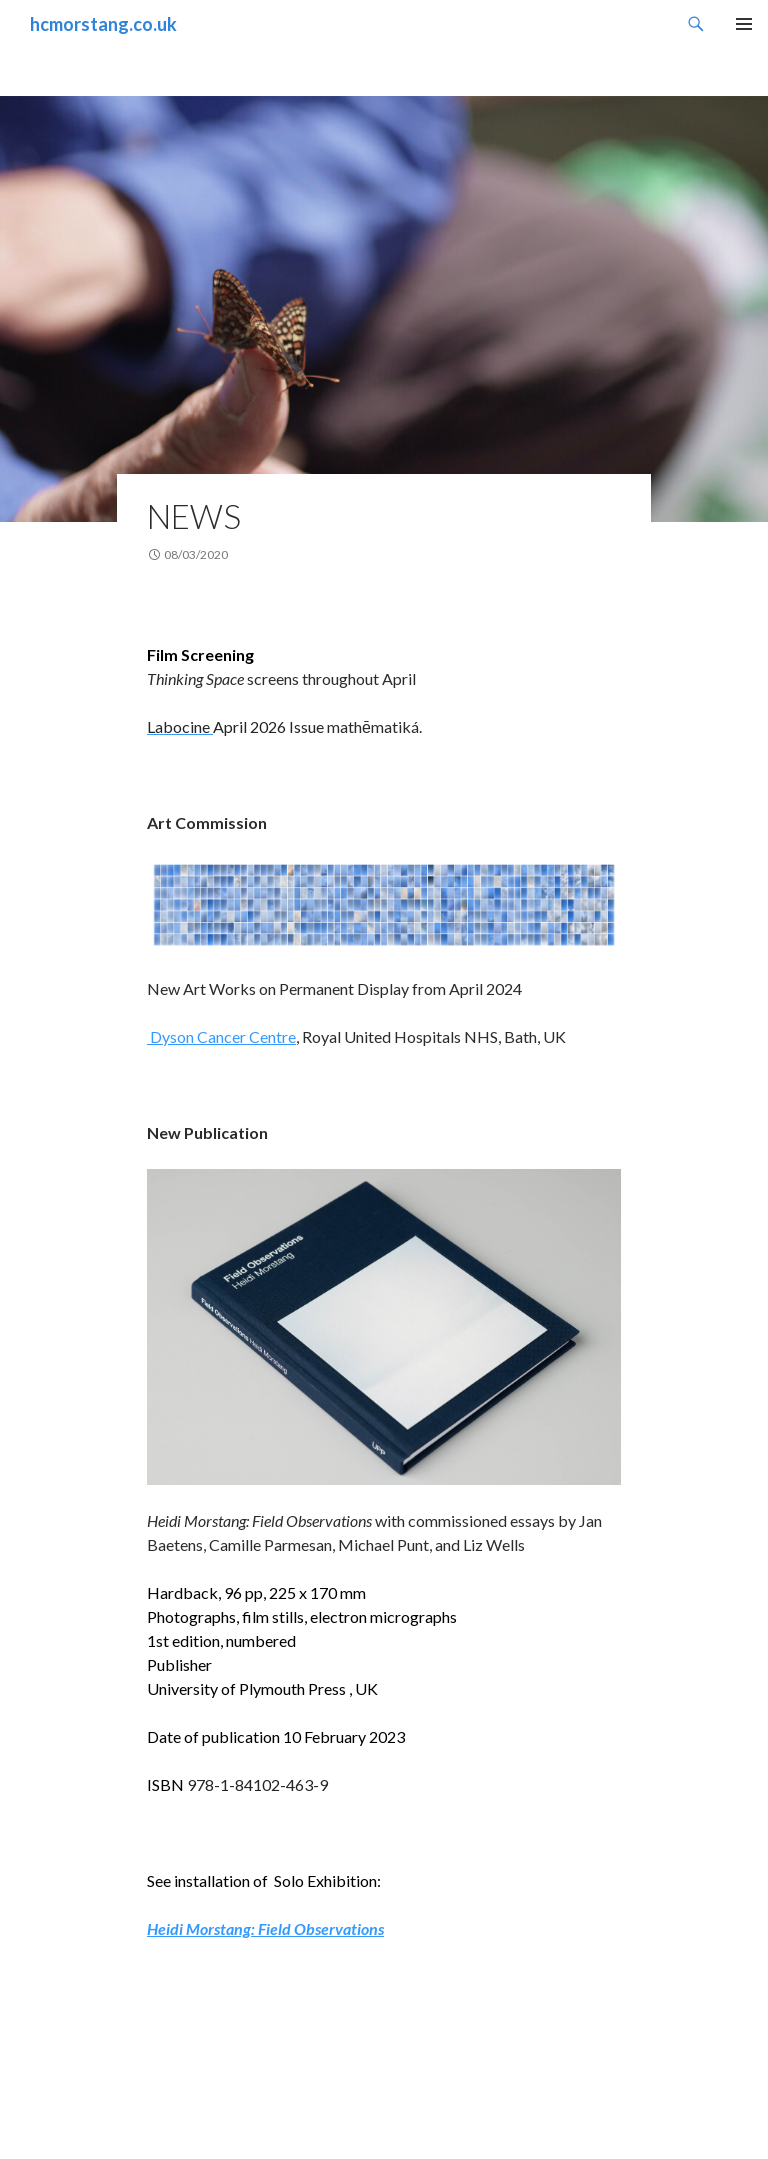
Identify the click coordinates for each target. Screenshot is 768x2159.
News (194, 516)
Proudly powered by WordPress (115, 2134)
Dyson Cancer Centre (221, 1036)
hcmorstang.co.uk (103, 24)
